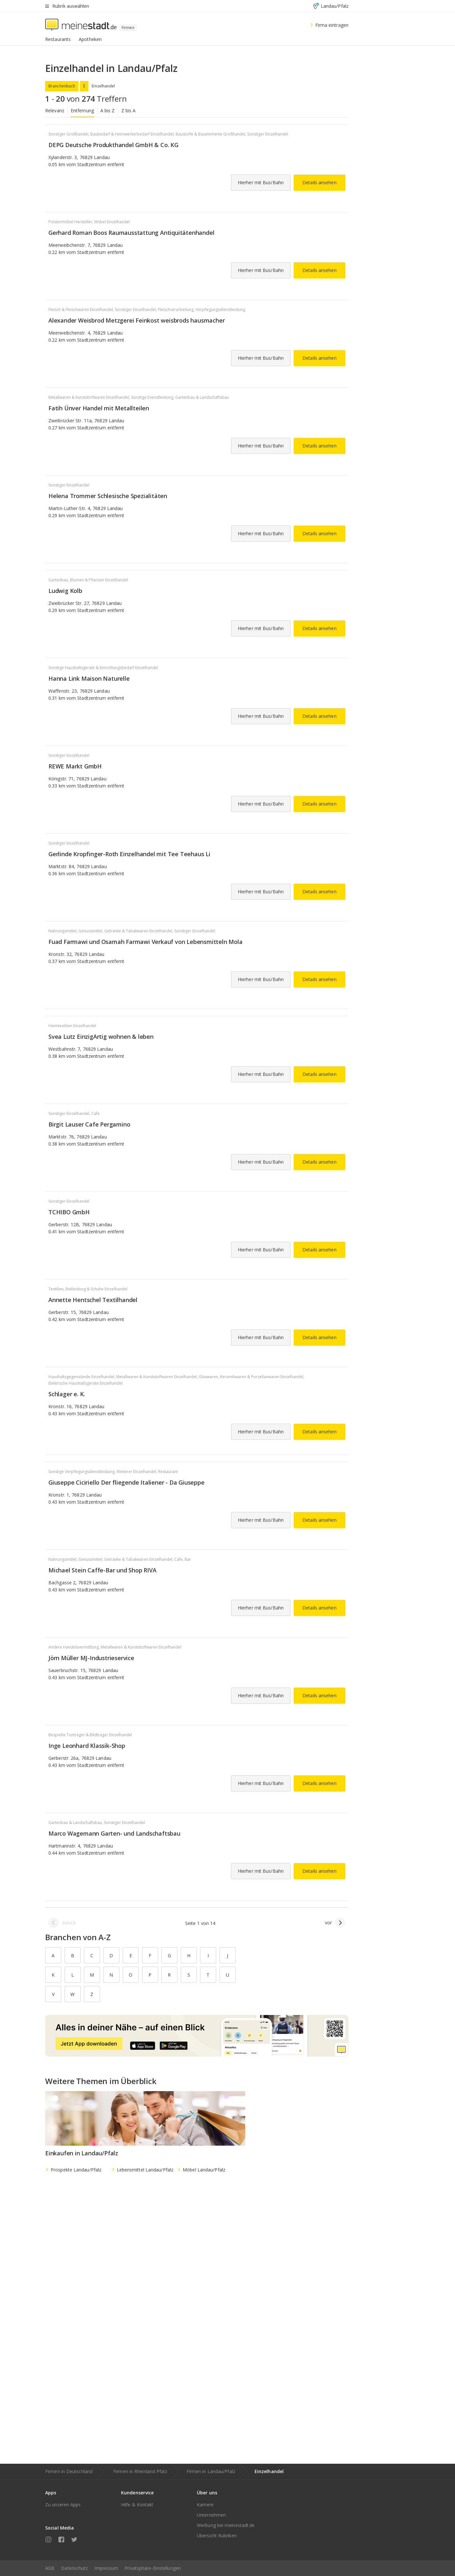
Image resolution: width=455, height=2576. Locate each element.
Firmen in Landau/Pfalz (211, 2471)
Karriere (205, 2504)
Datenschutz (74, 2568)
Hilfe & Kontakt (137, 2504)
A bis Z (107, 110)
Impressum (106, 2568)
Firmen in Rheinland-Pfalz (140, 2471)
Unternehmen (211, 2515)
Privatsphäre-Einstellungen (153, 2568)
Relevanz (54, 110)
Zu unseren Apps (63, 2504)
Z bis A (128, 110)
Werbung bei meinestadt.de (226, 2525)
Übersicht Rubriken (217, 2535)
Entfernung (82, 110)
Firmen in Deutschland (69, 2471)
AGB (50, 2568)
